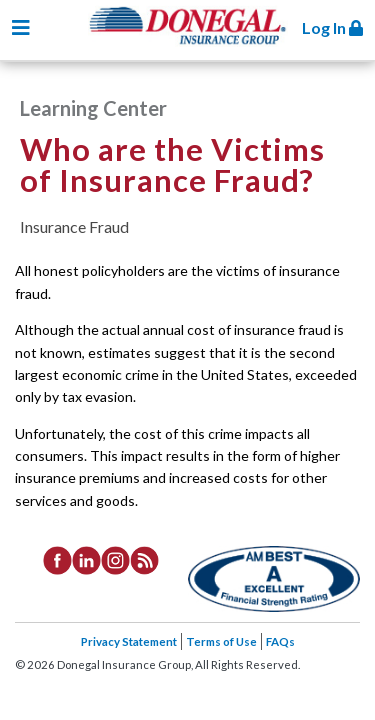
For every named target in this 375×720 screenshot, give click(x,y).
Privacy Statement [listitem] (129, 641)
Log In (332, 27)
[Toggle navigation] (21, 27)
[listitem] (57, 559)
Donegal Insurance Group (198, 41)
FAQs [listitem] (280, 641)
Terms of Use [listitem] (221, 641)
